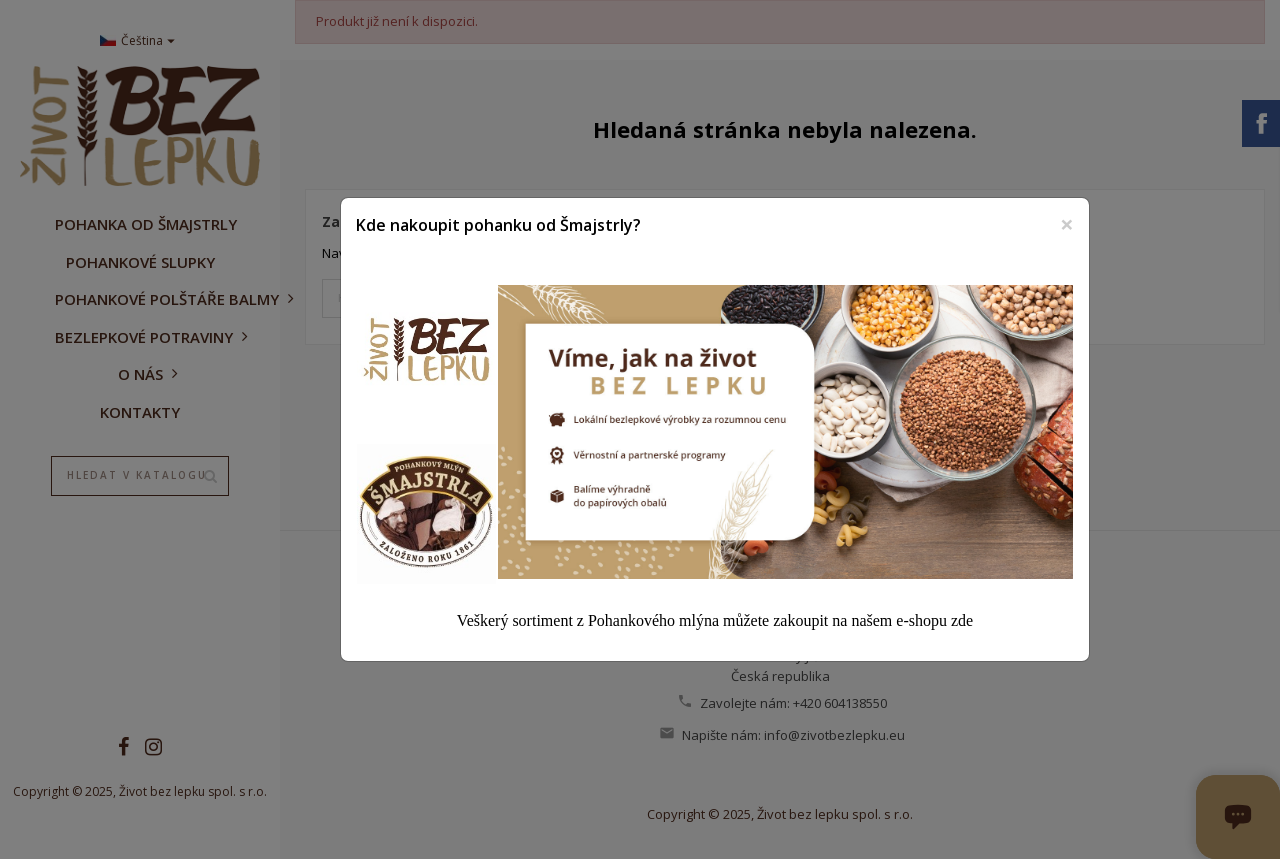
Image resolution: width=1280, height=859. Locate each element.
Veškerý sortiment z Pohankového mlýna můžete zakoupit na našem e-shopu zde (715, 620)
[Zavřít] (1067, 224)
